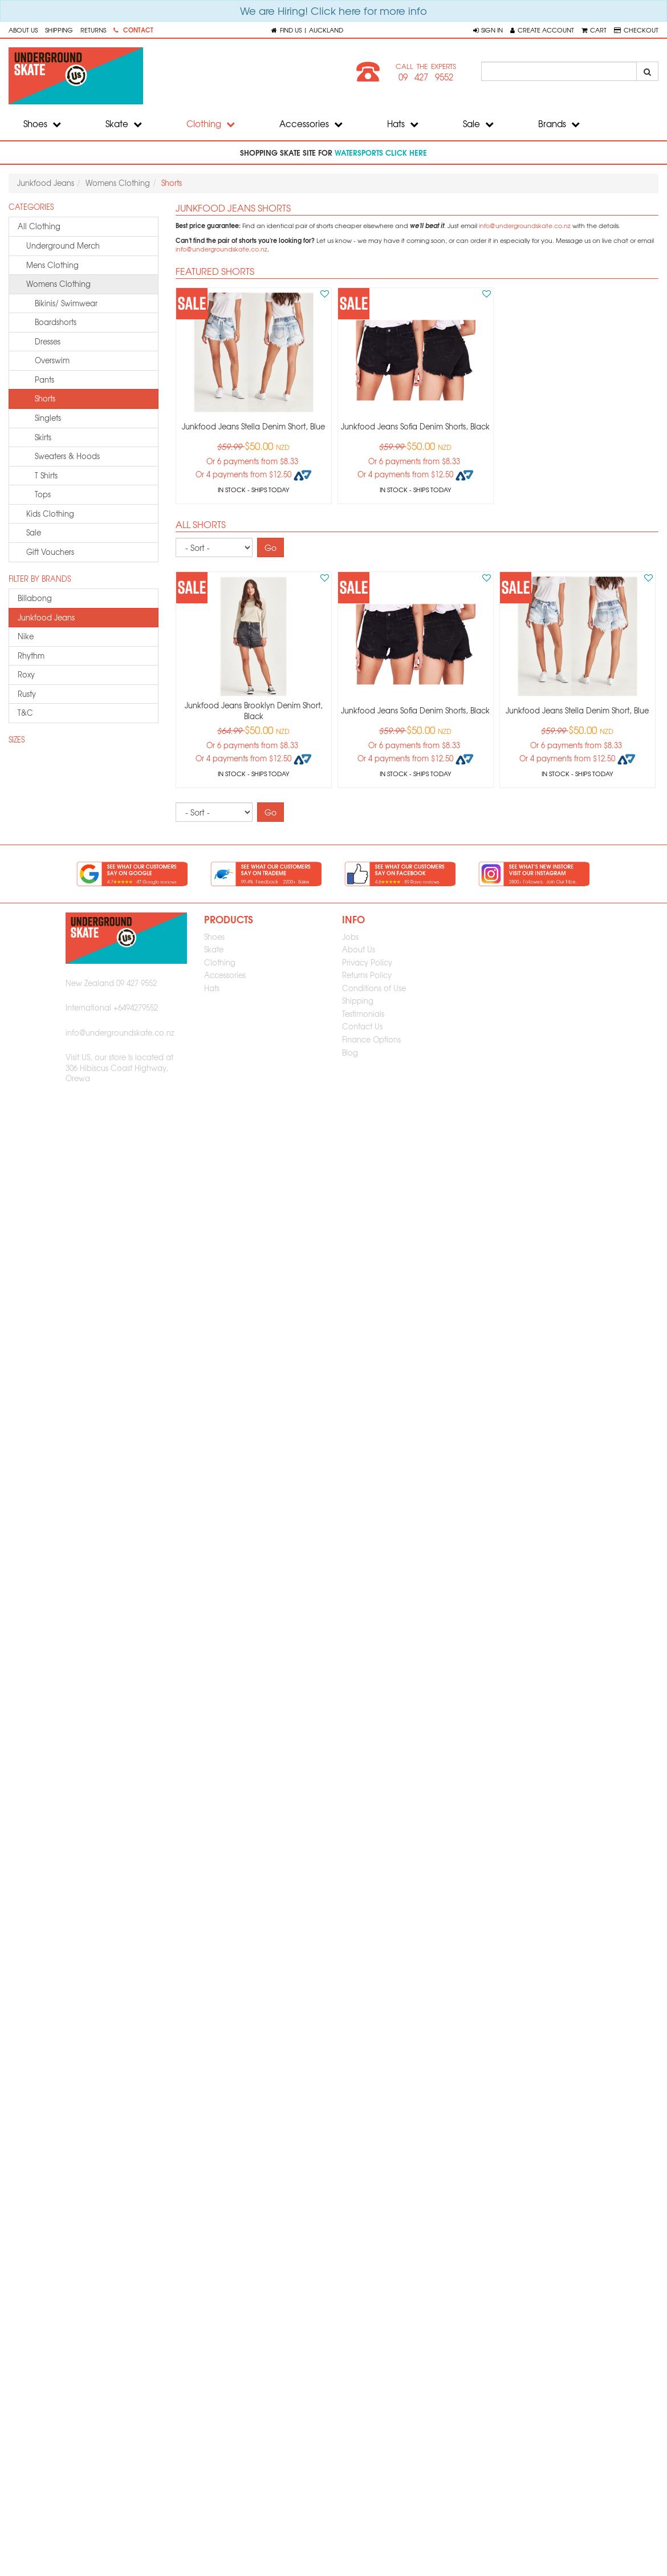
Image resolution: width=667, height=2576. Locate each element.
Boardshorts (55, 322)
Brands (559, 123)
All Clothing (39, 226)
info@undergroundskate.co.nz (525, 225)
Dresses (47, 341)
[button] (488, 30)
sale (33, 532)
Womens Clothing (118, 182)
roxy (26, 674)
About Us (23, 29)
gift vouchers (50, 551)
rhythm (31, 655)
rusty (27, 693)
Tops (43, 494)
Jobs (350, 936)
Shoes (42, 123)
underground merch (63, 245)
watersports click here (381, 152)
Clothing (210, 123)
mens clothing (52, 264)
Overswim (52, 360)
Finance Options (371, 1039)
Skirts (43, 437)
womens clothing (58, 283)
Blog (350, 1052)
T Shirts (46, 475)
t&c (25, 712)
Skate (123, 123)
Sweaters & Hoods (67, 456)
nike (26, 636)
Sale (478, 123)
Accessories (311, 123)
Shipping (59, 29)
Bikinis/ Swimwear (66, 303)
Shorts (45, 398)
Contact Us (362, 1026)
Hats (402, 123)
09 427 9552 (425, 77)
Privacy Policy (367, 962)
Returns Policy (367, 974)
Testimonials (363, 1013)
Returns (93, 29)
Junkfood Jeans (45, 182)
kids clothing (50, 513)
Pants (44, 379)
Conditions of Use (374, 988)
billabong (35, 598)
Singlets (48, 417)
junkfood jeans (46, 617)
